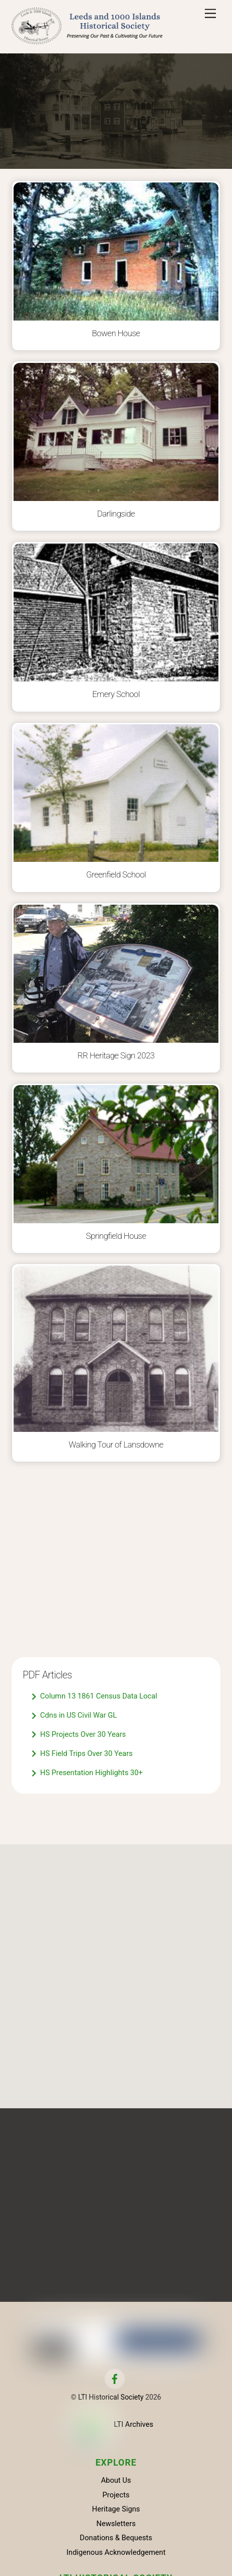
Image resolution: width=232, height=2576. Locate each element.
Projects (116, 2494)
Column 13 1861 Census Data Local (94, 1696)
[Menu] (210, 14)
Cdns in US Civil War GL (74, 1716)
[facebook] (115, 2378)
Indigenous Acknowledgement (116, 2552)
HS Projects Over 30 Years (79, 1735)
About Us (116, 2480)
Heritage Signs (116, 2509)
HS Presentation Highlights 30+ (87, 1773)
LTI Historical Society (110, 2397)
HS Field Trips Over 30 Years (82, 1754)
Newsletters (115, 2523)
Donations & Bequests (116, 2537)
